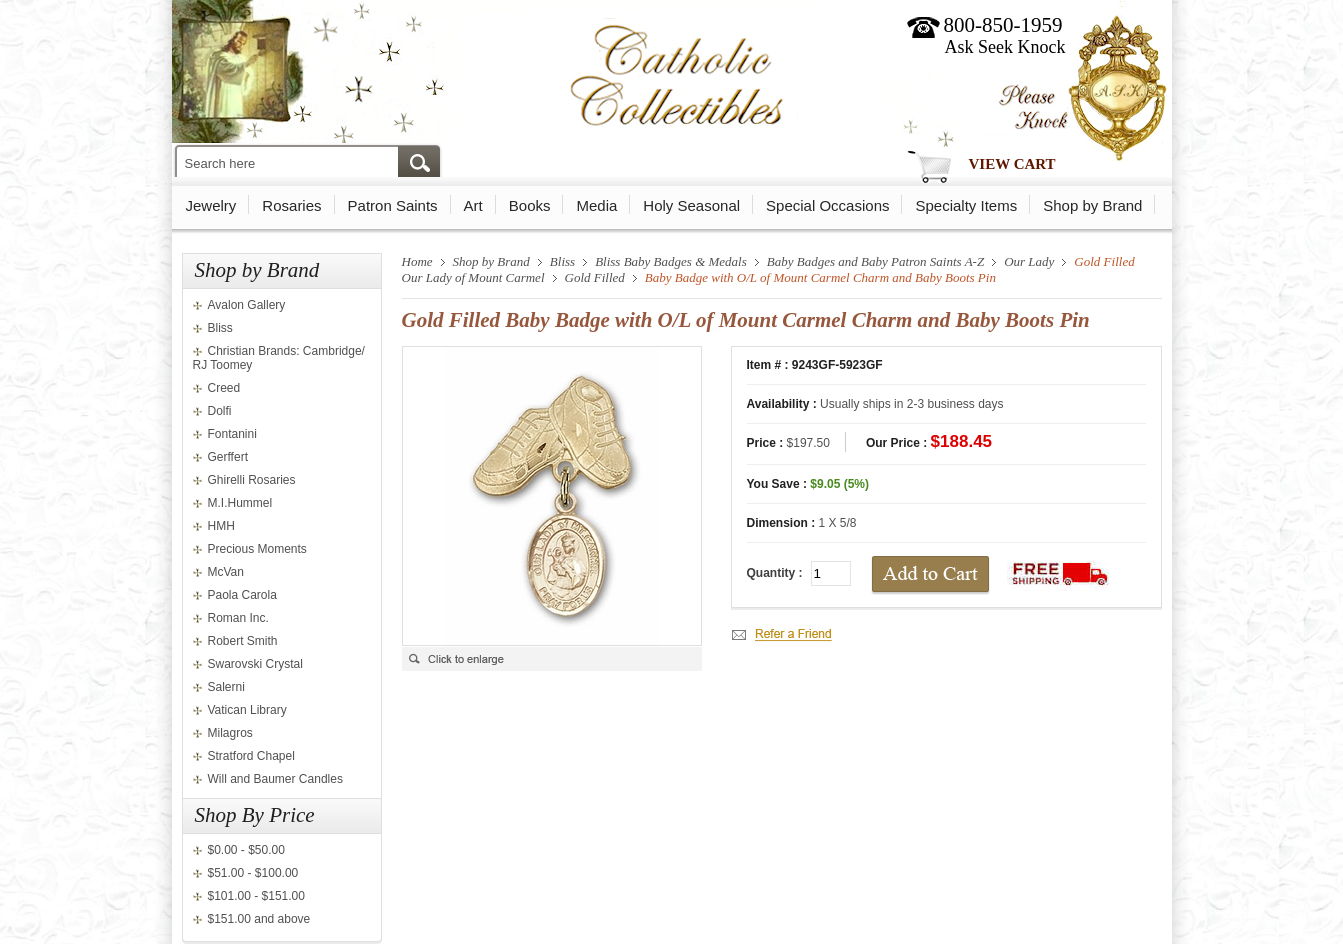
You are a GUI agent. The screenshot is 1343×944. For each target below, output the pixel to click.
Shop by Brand (1092, 205)
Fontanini (232, 434)
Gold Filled (595, 277)
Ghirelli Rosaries (252, 480)
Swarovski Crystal (255, 664)
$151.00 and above (259, 919)
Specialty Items (966, 205)
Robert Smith (243, 641)
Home (417, 261)
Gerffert (228, 457)
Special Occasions (827, 205)
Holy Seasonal (691, 205)
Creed (224, 388)
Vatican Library (247, 710)
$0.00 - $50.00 (246, 850)
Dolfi (220, 411)
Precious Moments (257, 549)
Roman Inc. (238, 618)
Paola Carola (242, 595)
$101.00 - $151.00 (256, 896)
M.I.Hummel (240, 503)
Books (530, 205)
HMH (221, 526)
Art (473, 205)
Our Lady (1029, 261)
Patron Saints (393, 205)
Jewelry (211, 205)
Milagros (230, 733)
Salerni (226, 687)
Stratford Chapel (251, 756)
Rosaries (291, 205)
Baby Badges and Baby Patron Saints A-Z (875, 261)
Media (596, 205)
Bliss (220, 328)
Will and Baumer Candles (275, 779)
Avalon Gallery (247, 305)
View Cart (1012, 164)
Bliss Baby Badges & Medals (671, 261)
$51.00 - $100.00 (253, 873)
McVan (226, 572)
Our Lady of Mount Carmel (473, 277)
